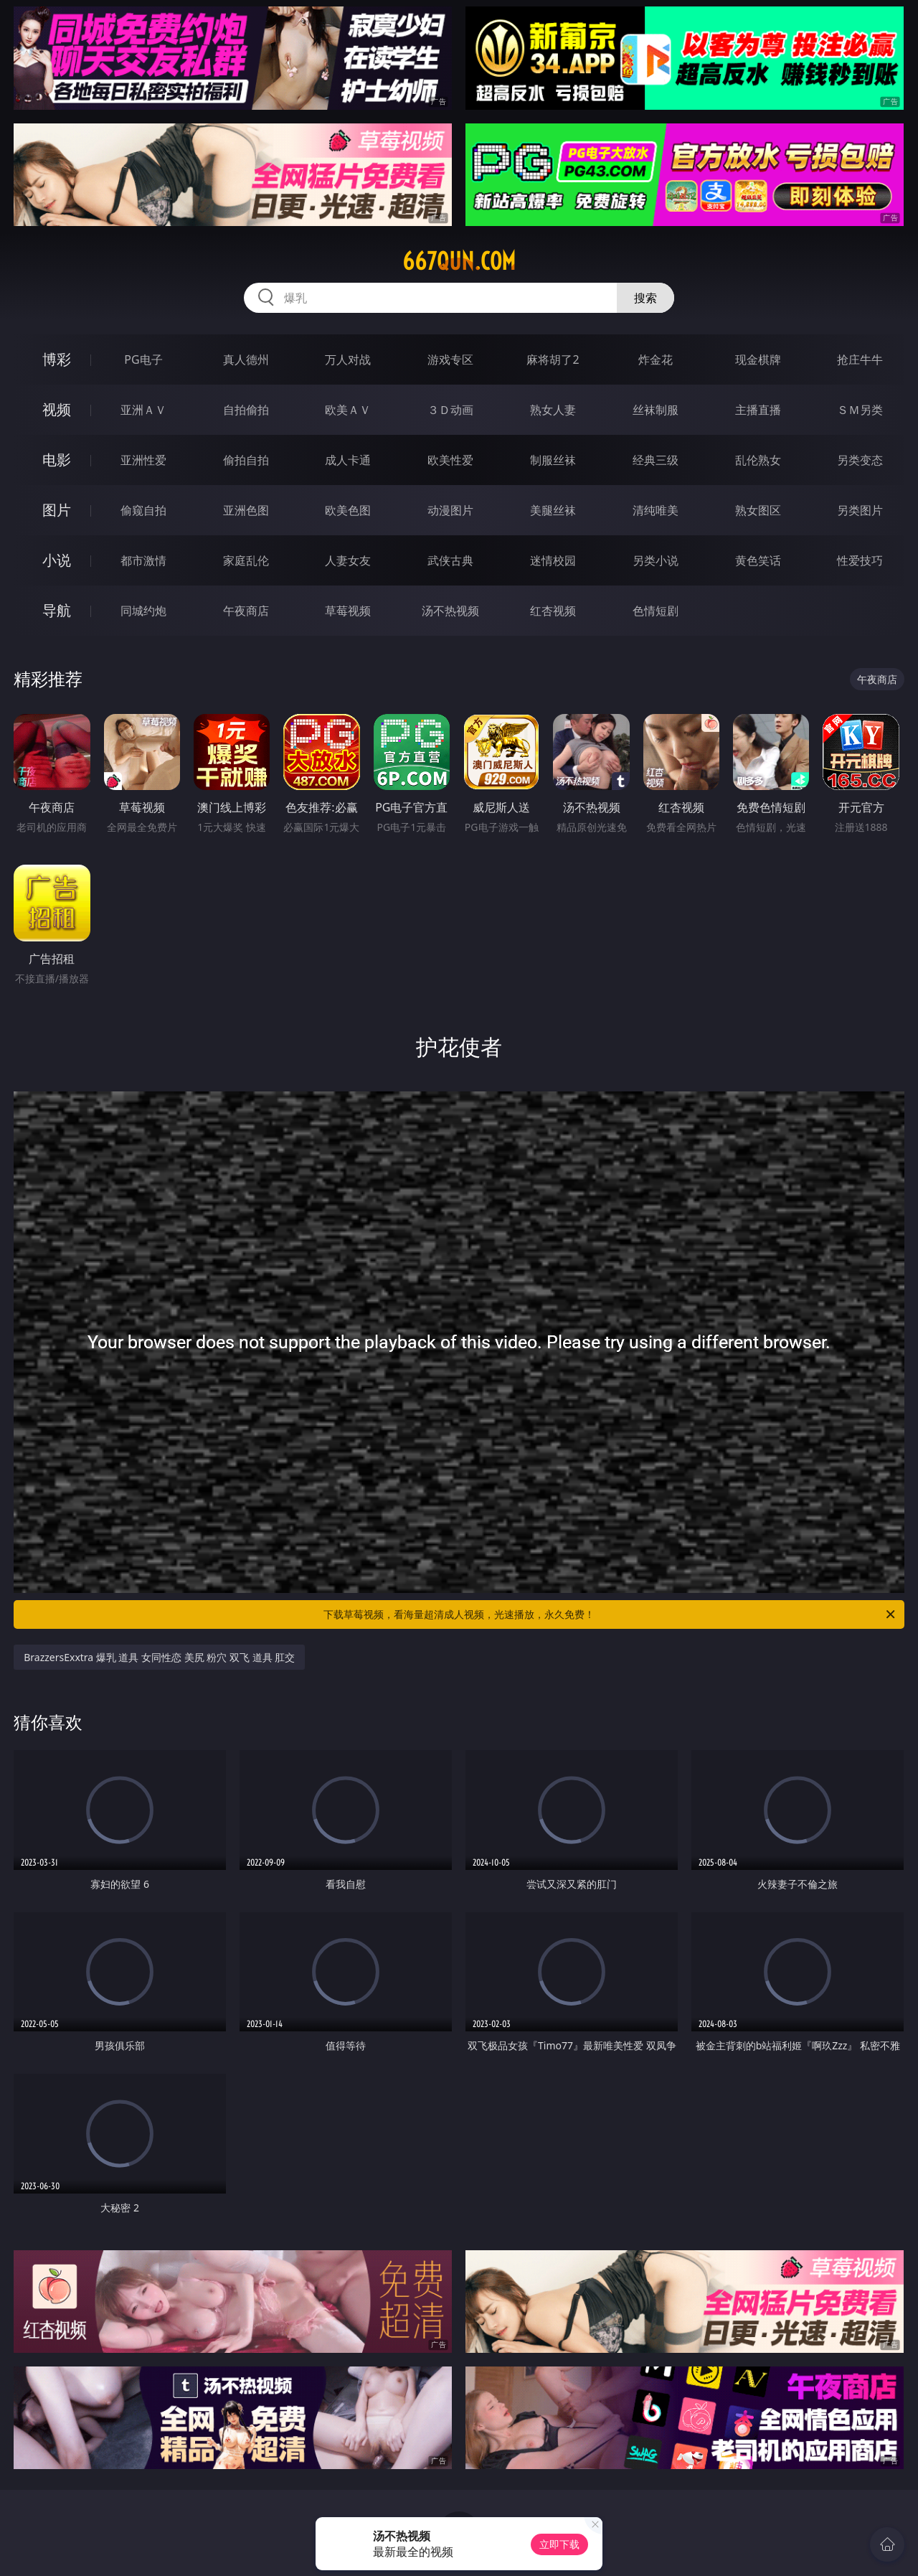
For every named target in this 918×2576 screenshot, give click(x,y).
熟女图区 (758, 510)
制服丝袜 (553, 460)
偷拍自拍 (246, 460)
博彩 (56, 359)
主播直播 (758, 410)
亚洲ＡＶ (143, 410)
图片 (56, 510)
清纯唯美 (655, 510)
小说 (56, 560)
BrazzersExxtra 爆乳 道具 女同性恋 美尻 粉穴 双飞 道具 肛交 (159, 1657)
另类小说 (655, 560)
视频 (56, 409)
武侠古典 (450, 560)
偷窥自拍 (143, 510)
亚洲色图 (246, 510)
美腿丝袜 (553, 510)
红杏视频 (553, 611)
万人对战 (348, 359)
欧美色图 (348, 510)
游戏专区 (450, 359)
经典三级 (655, 460)
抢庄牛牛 (860, 359)
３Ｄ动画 (450, 410)
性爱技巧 (860, 560)
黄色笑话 (758, 560)
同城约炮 (143, 611)
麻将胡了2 (552, 359)
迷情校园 (553, 560)
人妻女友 (348, 560)
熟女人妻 (553, 410)
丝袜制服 (655, 410)
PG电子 (143, 359)
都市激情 (143, 560)
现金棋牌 (758, 359)
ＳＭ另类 (860, 410)
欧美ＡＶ (348, 410)
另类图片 (860, 510)
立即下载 (559, 2544)
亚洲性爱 (143, 460)
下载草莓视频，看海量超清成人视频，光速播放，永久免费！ (610, 1614)
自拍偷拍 (246, 410)
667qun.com (459, 261)
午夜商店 (246, 611)
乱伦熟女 (758, 460)
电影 (56, 459)
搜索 (645, 298)
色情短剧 (655, 611)
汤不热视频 (450, 611)
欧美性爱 (450, 460)
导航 (56, 610)
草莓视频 (348, 611)
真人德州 (246, 359)
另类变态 (860, 460)
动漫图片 (450, 510)
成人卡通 (348, 460)
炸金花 (655, 359)
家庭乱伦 (246, 560)
